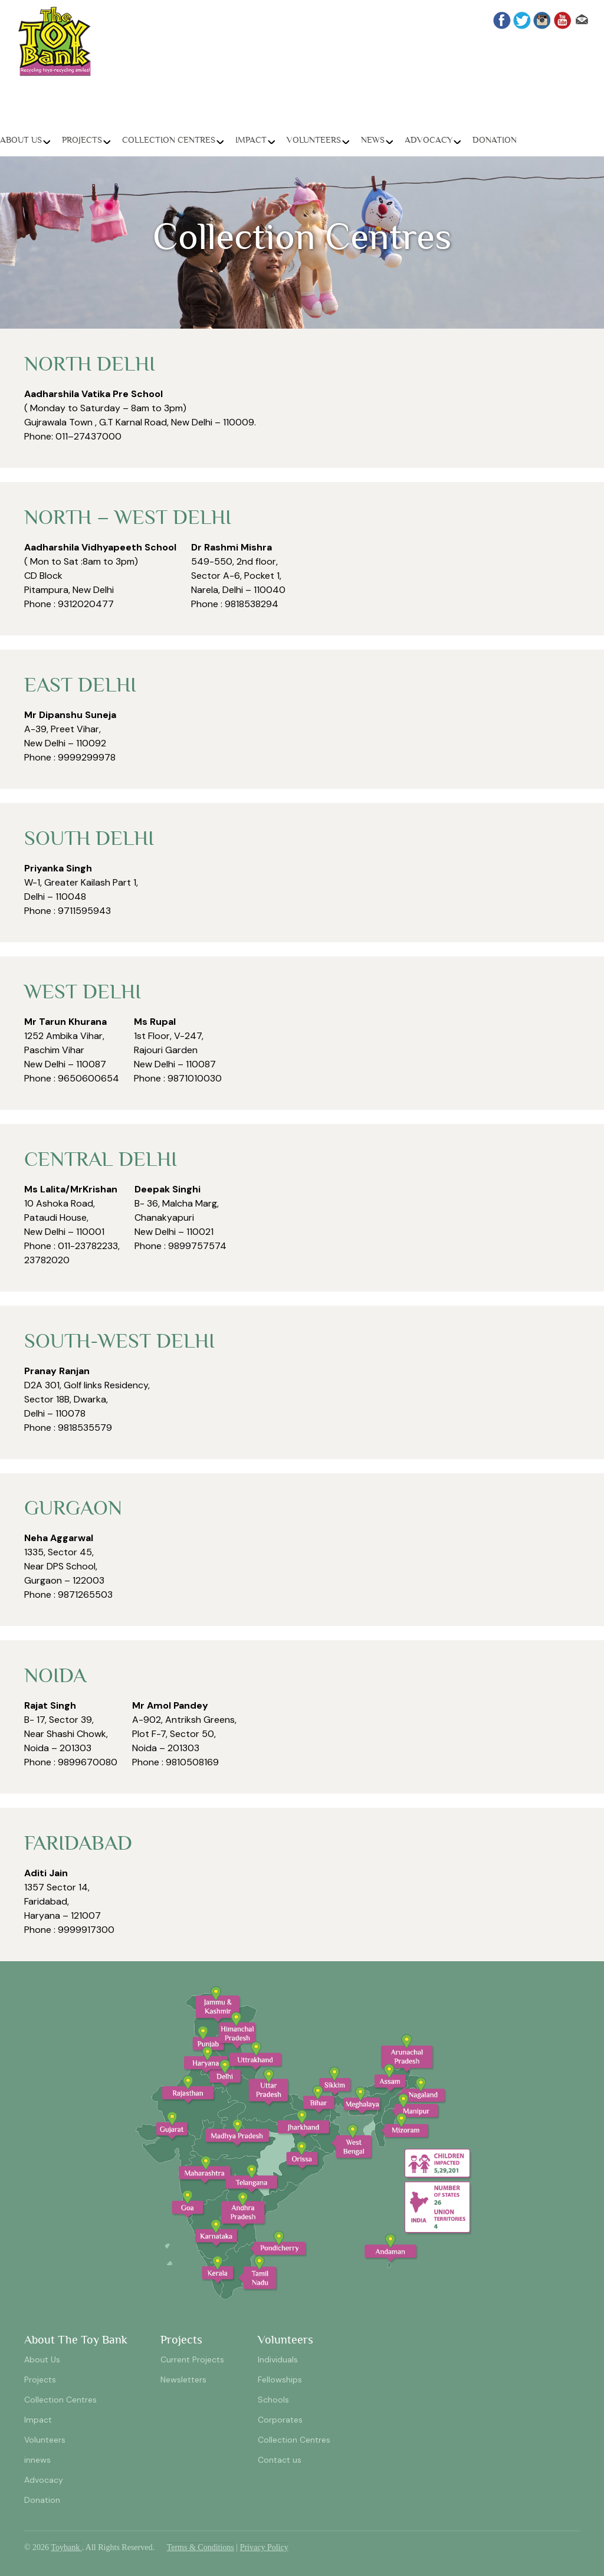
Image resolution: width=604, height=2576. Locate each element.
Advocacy (428, 140)
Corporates (280, 2419)
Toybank (66, 2547)
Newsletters (183, 2379)
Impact (251, 140)
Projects (82, 140)
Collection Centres (168, 140)
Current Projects (192, 2359)
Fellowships (280, 2379)
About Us (21, 140)
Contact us (279, 2459)
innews (37, 2459)
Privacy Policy (264, 2547)
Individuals (278, 2359)
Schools (273, 2399)
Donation (494, 140)
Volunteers (314, 140)
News (373, 140)
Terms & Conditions (200, 2547)
